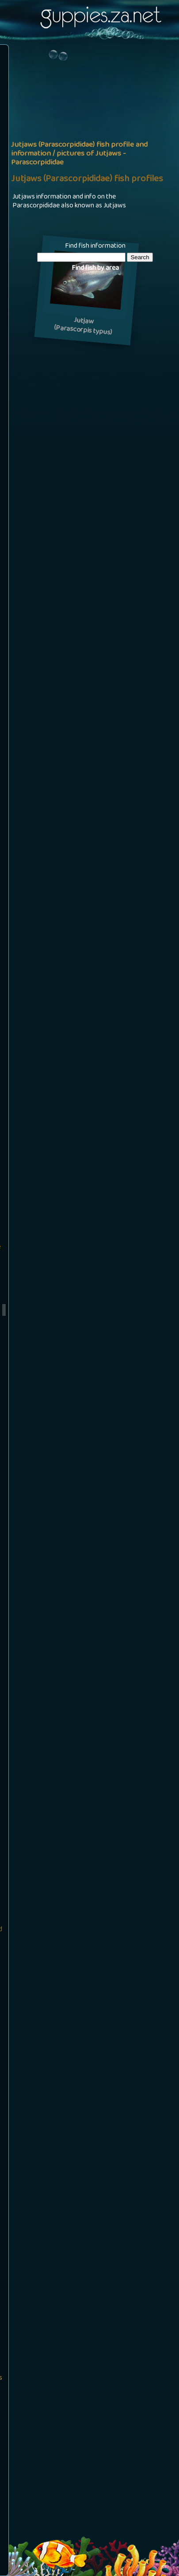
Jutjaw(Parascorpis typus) (83, 326)
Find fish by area (95, 268)
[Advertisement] (89, 141)
